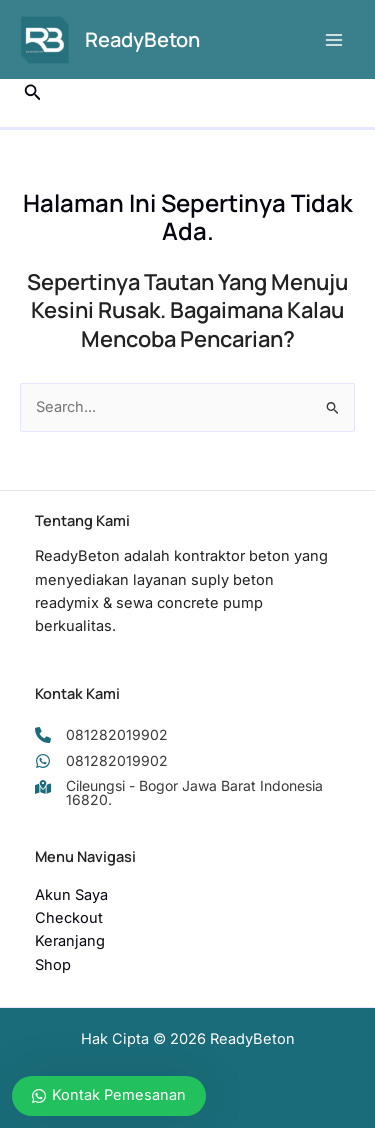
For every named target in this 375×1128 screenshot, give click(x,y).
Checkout (69, 918)
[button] (33, 92)
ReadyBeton (142, 39)
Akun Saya (71, 895)
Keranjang (70, 941)
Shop (53, 965)
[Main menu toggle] (334, 40)
